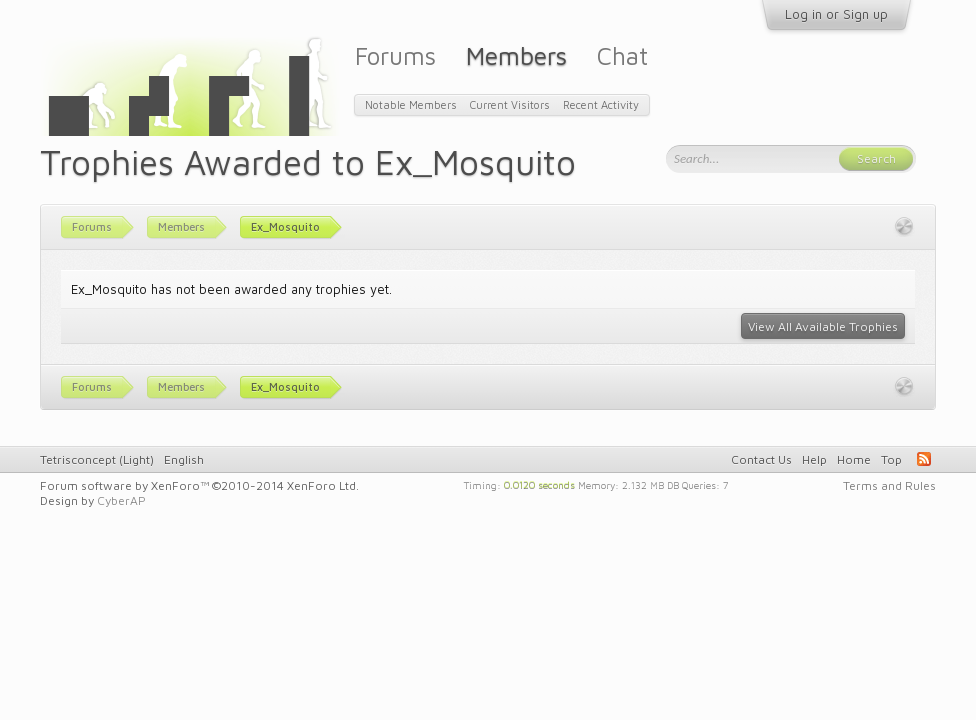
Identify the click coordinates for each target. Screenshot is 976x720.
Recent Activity (601, 104)
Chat (622, 55)
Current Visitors (510, 104)
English (184, 459)
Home (854, 459)
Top (891, 459)
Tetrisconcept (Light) (97, 459)
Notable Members (411, 104)
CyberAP (121, 500)
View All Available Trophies (823, 326)
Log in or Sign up (836, 14)
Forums (395, 55)
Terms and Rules (889, 485)
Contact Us (761, 459)
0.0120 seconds (539, 484)
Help (814, 459)
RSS (924, 459)
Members (516, 55)
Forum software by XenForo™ (199, 485)
